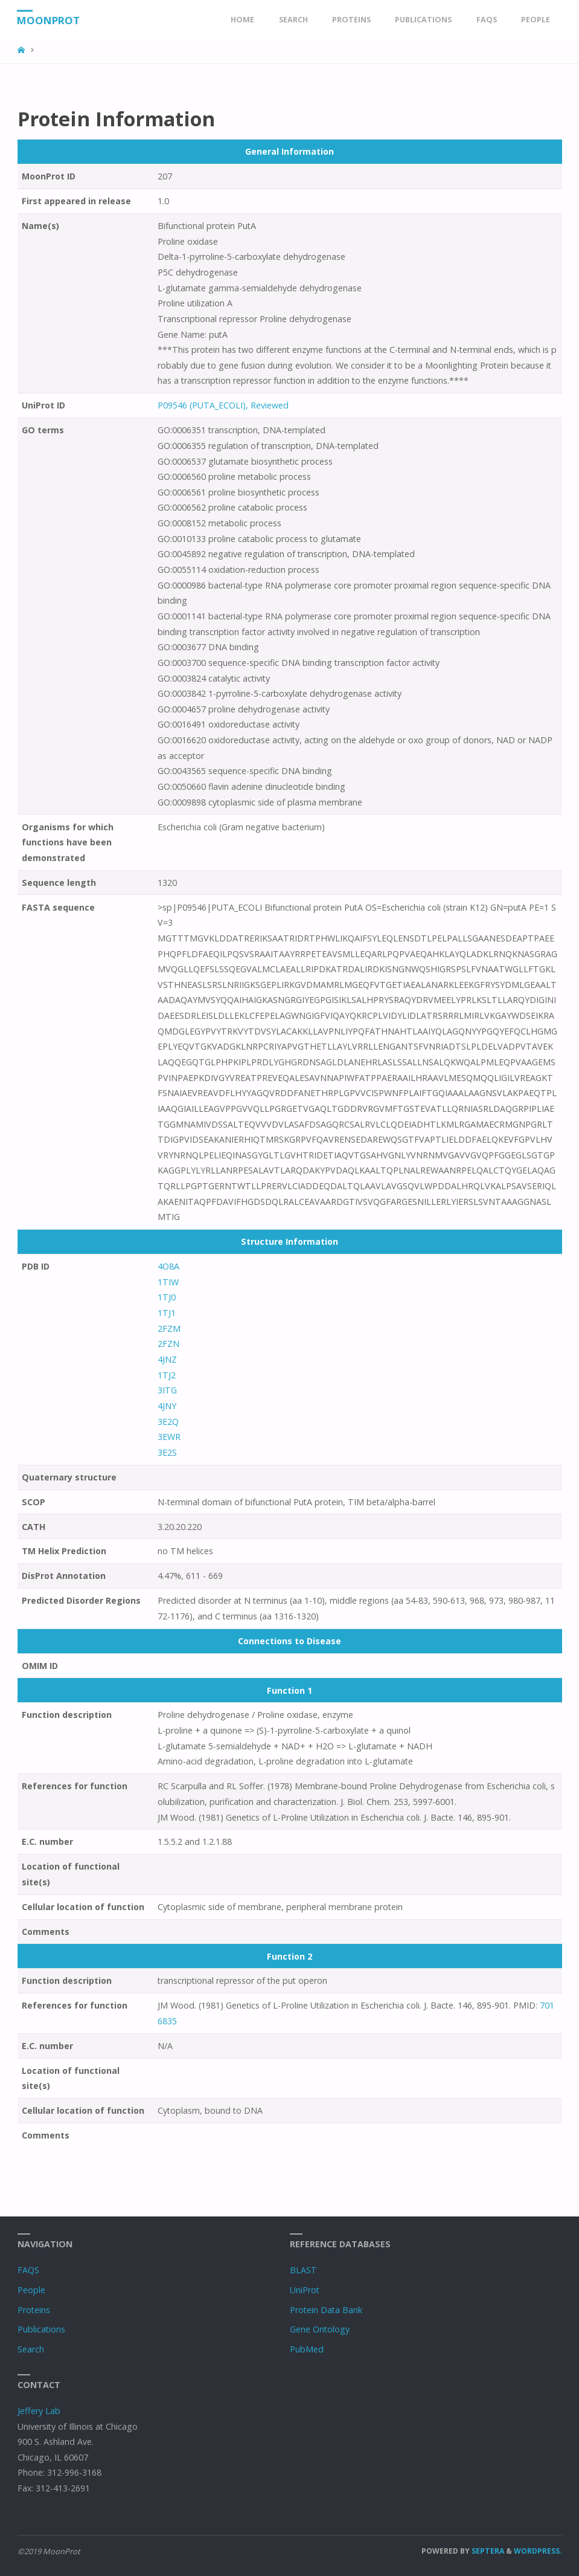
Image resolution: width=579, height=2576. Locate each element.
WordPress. (538, 2551)
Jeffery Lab (39, 2410)
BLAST (303, 2270)
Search (31, 2349)
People (31, 2290)
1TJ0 (167, 1297)
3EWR (169, 1436)
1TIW (168, 1282)
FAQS (28, 2270)
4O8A (168, 1266)
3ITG (167, 1390)
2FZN (168, 1343)
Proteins (34, 2310)
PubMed (307, 2349)
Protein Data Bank (326, 2310)
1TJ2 (167, 1375)
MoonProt (50, 20)
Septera (487, 2551)
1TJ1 (167, 1313)
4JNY (167, 1406)
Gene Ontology (320, 2329)
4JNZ (167, 1359)
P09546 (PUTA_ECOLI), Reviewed (223, 405)
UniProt (304, 2290)
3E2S (167, 1452)
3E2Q (168, 1421)
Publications (41, 2329)
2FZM (169, 1328)
